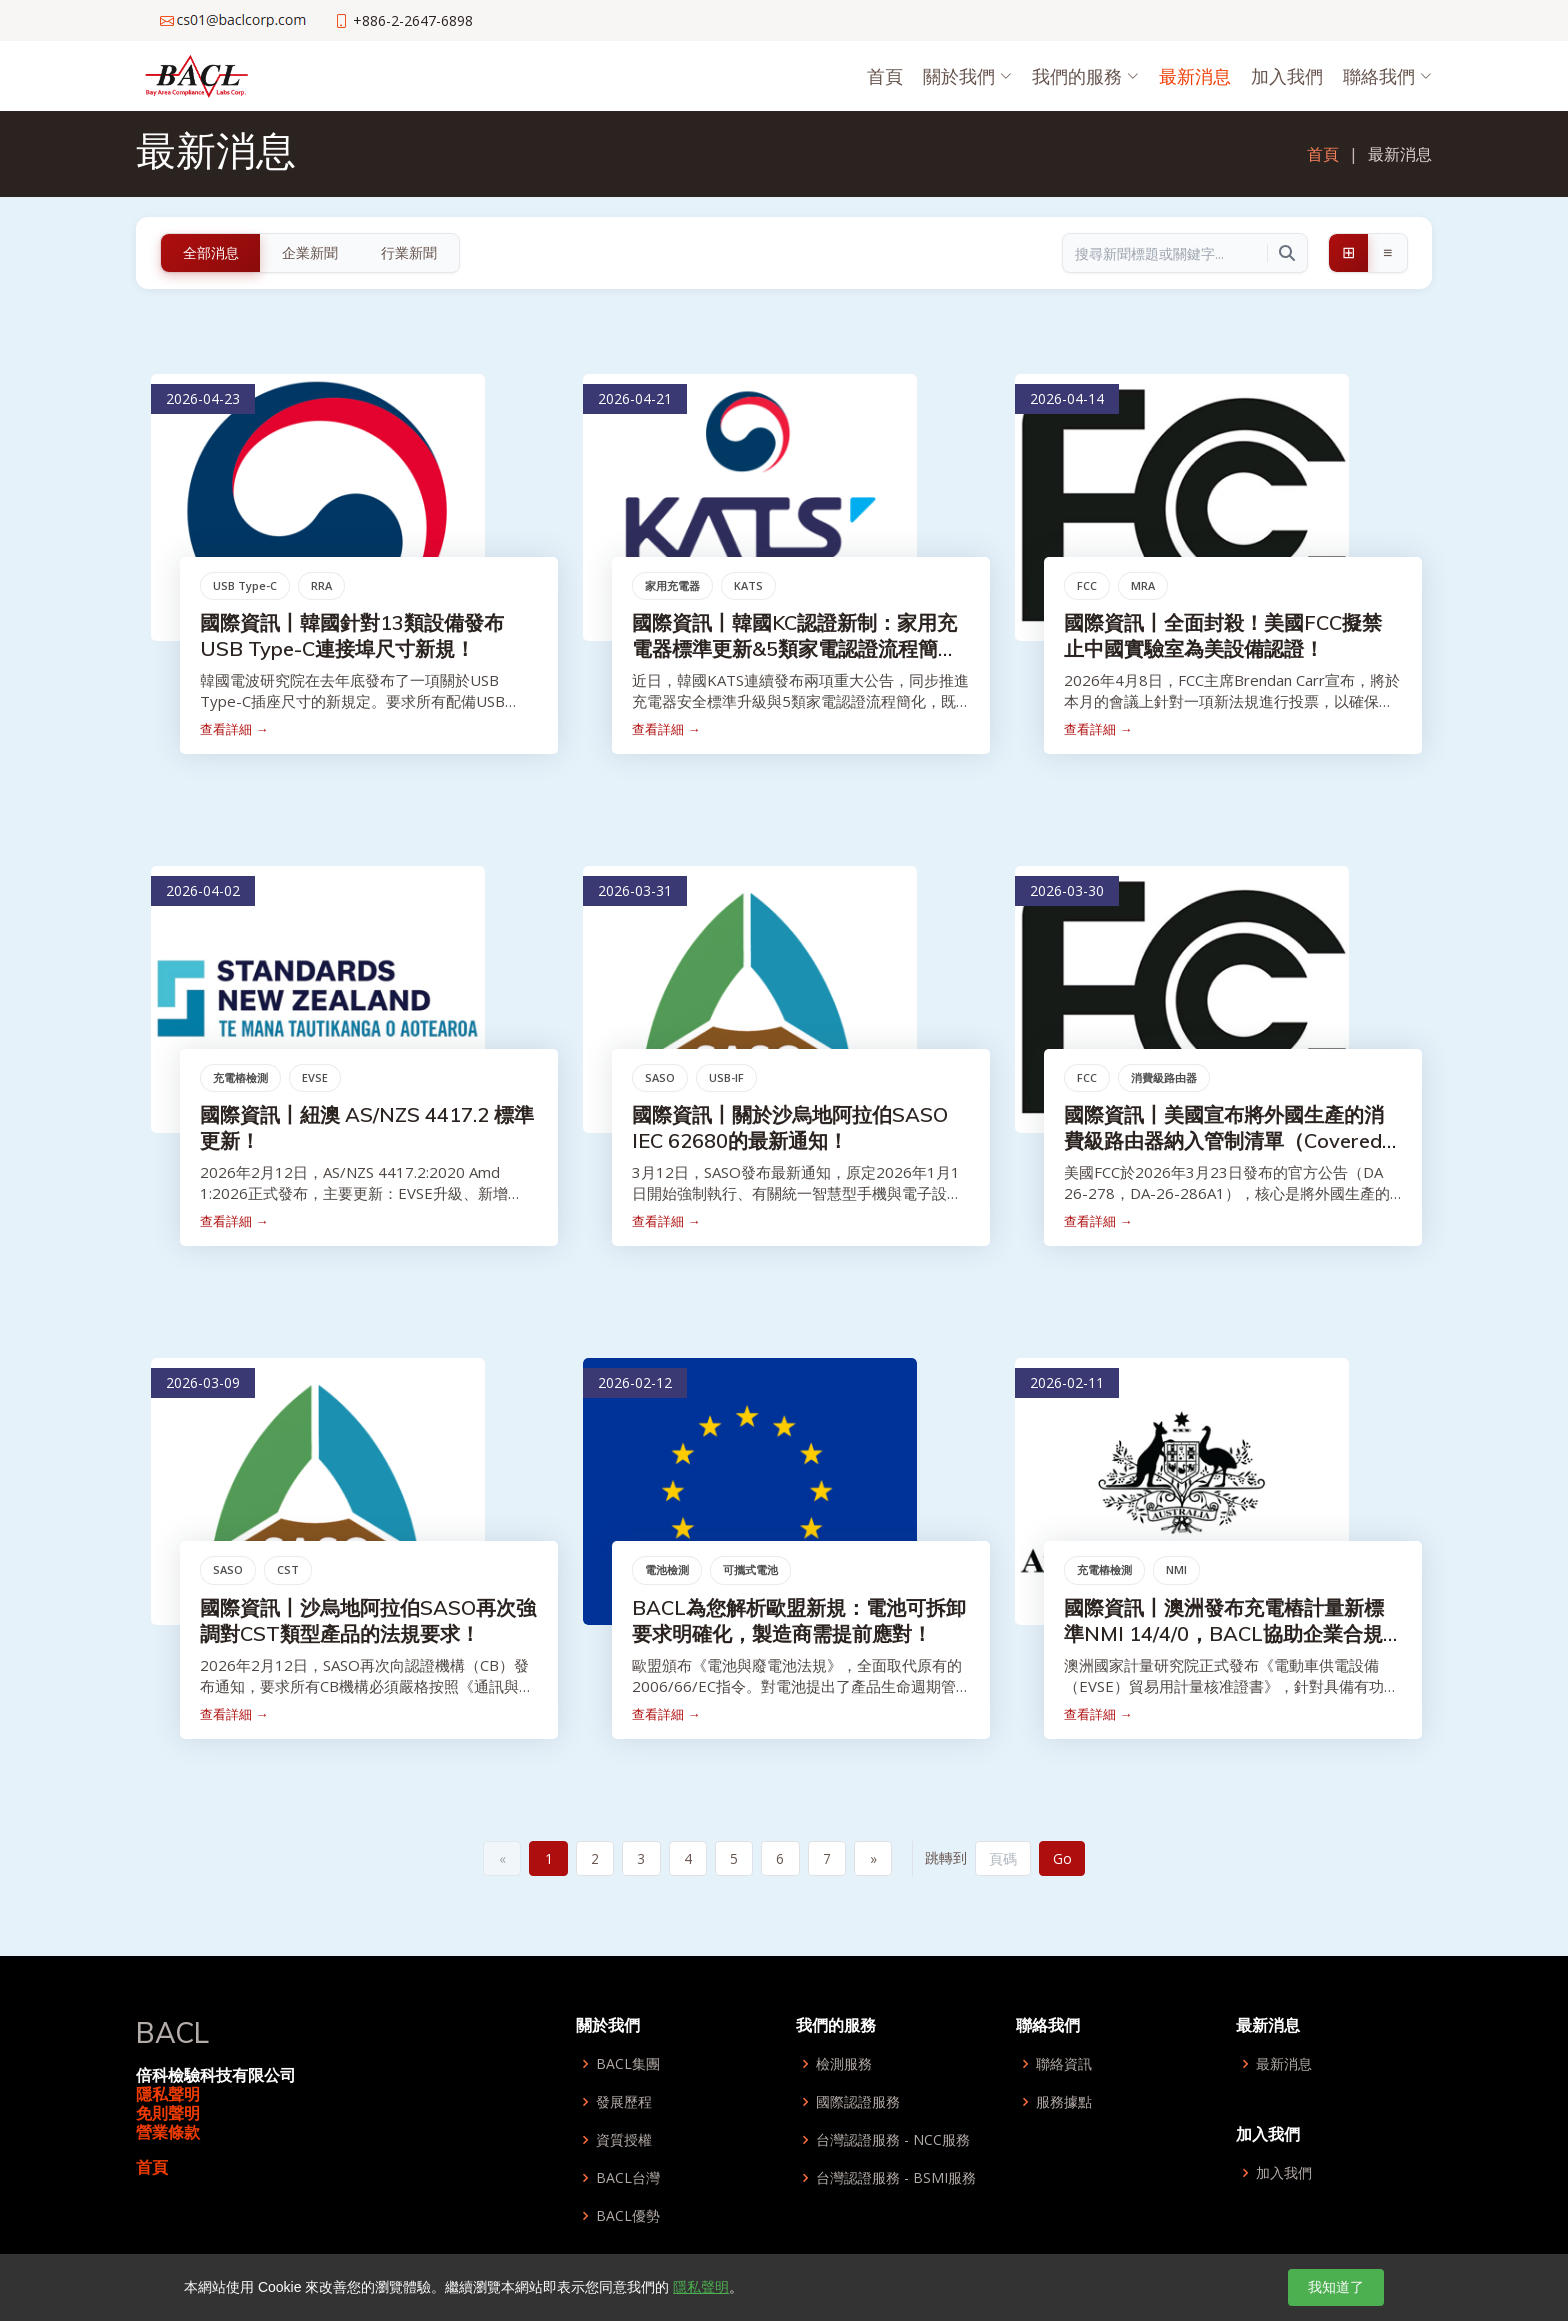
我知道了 (1336, 2287)
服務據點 (1064, 2104)
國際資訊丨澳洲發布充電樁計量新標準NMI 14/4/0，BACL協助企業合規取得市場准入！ (1227, 1636)
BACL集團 (628, 2066)
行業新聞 (409, 252)
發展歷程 (624, 2104)
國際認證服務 (858, 2104)
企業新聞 (310, 252)
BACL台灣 (628, 2180)
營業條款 (168, 2134)
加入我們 (1287, 76)
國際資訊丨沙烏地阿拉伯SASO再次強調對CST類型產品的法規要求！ (371, 1623)
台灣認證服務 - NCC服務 (893, 2142)
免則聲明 (168, 2115)
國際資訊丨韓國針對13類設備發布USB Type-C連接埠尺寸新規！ (355, 638)
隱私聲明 (168, 2095)
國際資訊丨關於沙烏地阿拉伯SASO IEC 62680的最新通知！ (793, 1130)
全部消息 (211, 252)
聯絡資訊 (1064, 2066)
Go (1071, 1859)
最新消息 (1195, 76)
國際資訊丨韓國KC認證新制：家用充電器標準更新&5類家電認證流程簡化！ (797, 651)
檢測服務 (844, 2066)
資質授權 (624, 2142)
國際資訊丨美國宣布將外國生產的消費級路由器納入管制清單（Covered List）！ (1227, 1143)
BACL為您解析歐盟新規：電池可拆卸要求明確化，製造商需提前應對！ (802, 1623)
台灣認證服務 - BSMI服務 (896, 2180)
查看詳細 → (237, 732)
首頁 (885, 76)
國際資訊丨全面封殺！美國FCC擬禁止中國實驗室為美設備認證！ (1226, 638)
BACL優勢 (628, 2218)
